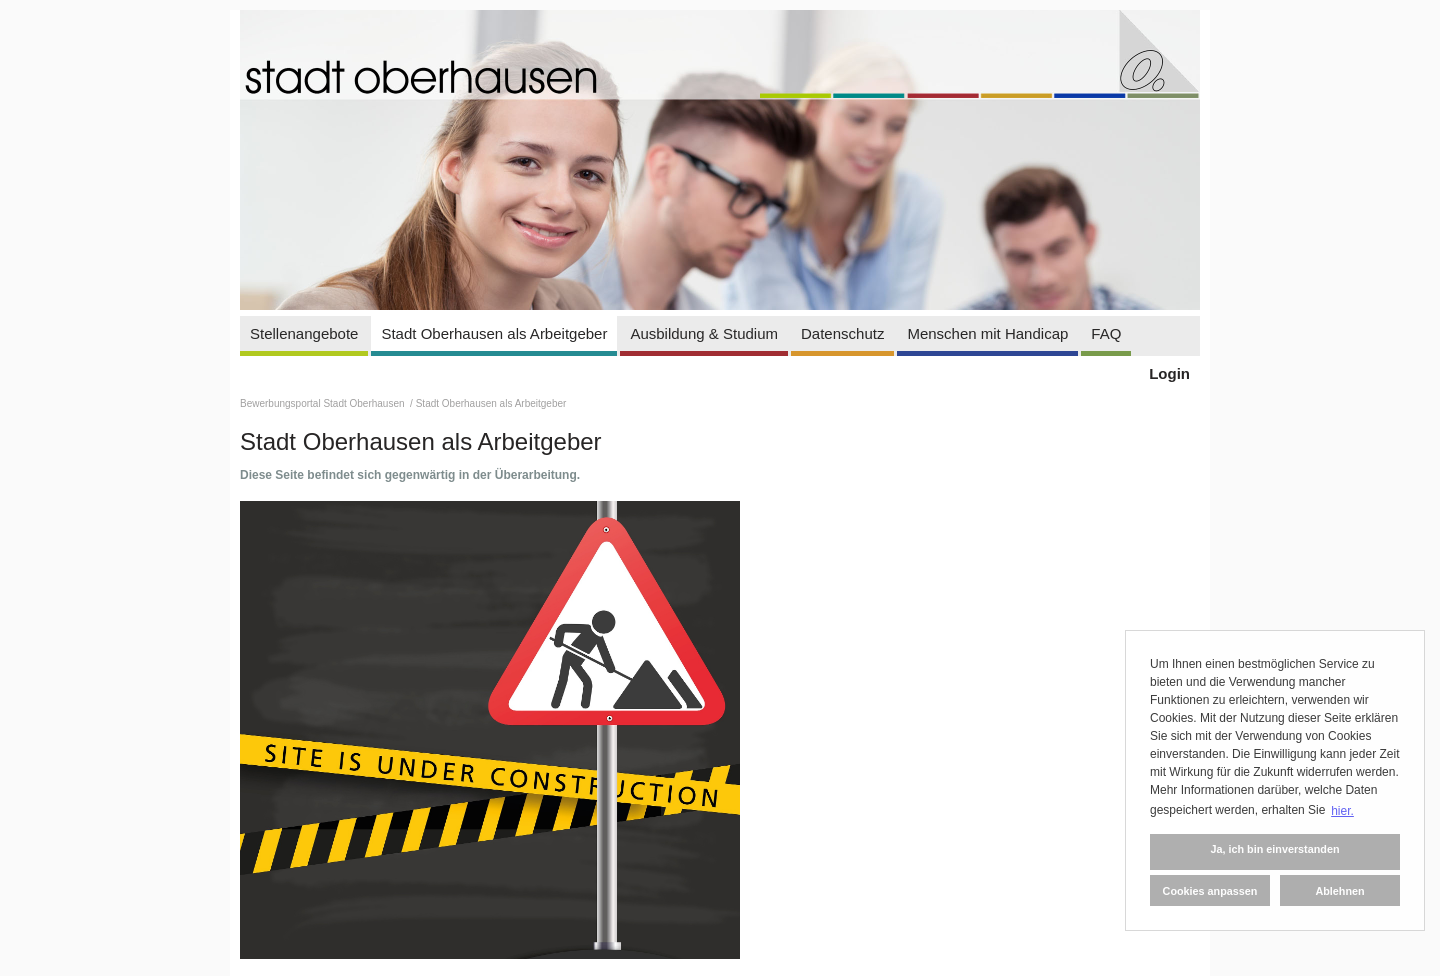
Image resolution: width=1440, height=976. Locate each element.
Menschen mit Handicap (987, 333)
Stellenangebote (304, 333)
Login (1169, 373)
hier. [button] (1342, 811)
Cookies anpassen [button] (1210, 891)
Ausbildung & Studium (704, 333)
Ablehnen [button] (1339, 891)
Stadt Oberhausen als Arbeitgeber (494, 333)
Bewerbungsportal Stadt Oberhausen (323, 403)
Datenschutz (842, 333)
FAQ (1106, 333)
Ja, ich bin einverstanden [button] (1274, 849)
